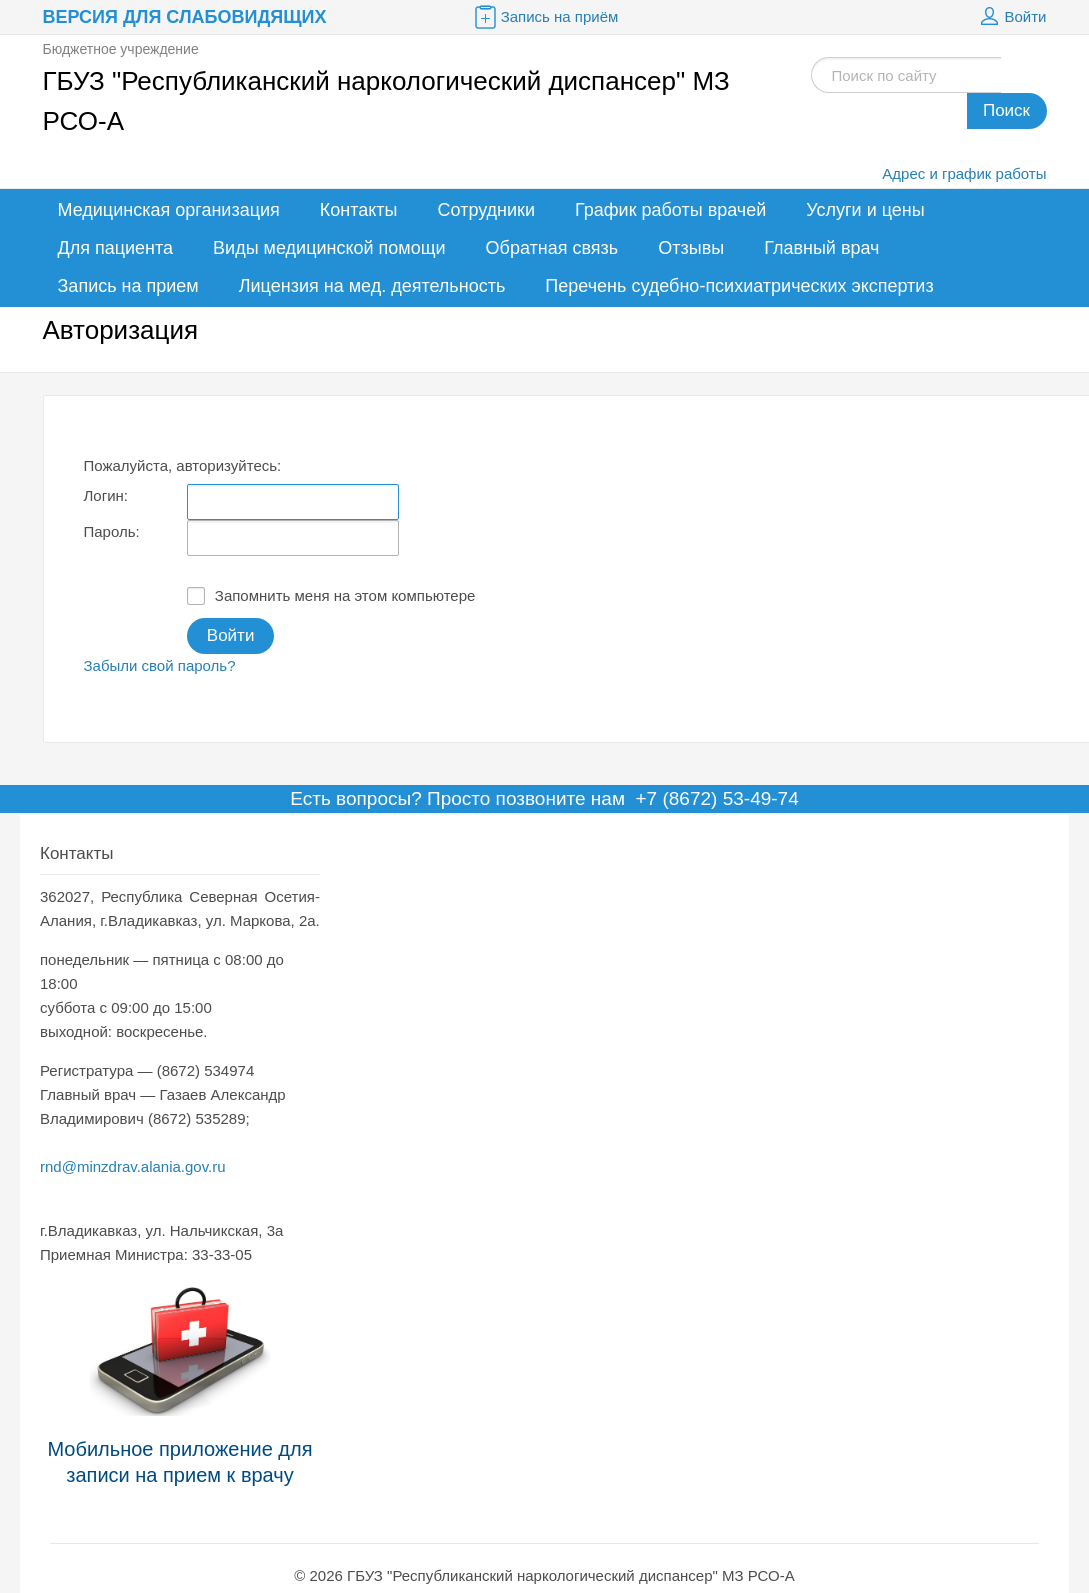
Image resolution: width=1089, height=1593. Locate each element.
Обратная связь (552, 248)
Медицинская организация (169, 210)
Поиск (1006, 110)
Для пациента (116, 248)
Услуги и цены (865, 210)
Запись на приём (545, 17)
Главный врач (821, 248)
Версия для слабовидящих (185, 17)
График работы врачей (670, 210)
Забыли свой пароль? (160, 665)
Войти (1011, 17)
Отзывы (691, 248)
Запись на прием (128, 286)
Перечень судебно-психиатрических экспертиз (739, 286)
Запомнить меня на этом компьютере (331, 596)
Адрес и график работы (964, 173)
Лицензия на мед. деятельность (372, 286)
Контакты (359, 210)
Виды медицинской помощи (329, 248)
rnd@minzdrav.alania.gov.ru (133, 1166)
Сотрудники (487, 210)
